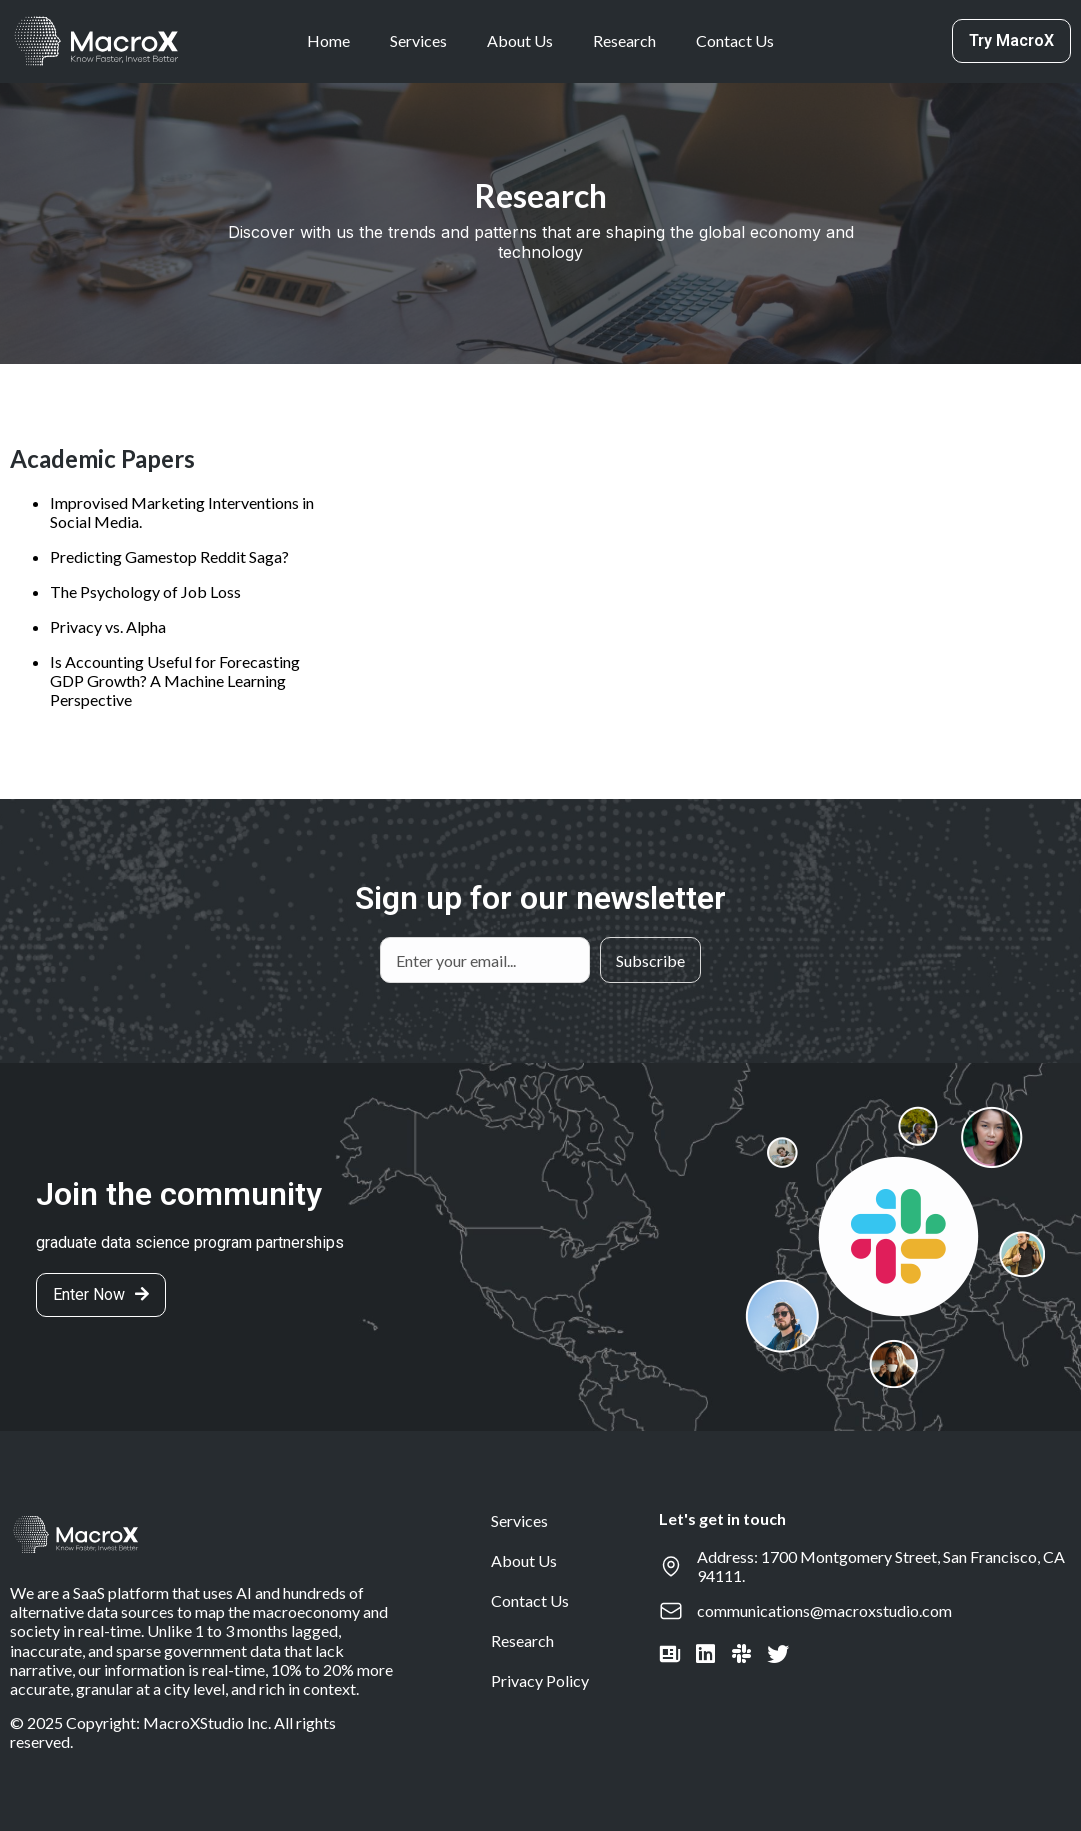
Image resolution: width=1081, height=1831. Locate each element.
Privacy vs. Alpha (108, 626)
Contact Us (735, 40)
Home (328, 40)
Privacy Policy (540, 1680)
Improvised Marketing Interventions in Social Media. (182, 512)
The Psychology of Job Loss (145, 591)
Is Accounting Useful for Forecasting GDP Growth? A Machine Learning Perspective (175, 680)
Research (624, 40)
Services (418, 40)
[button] (1011, 41)
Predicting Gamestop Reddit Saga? (169, 556)
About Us (520, 40)
